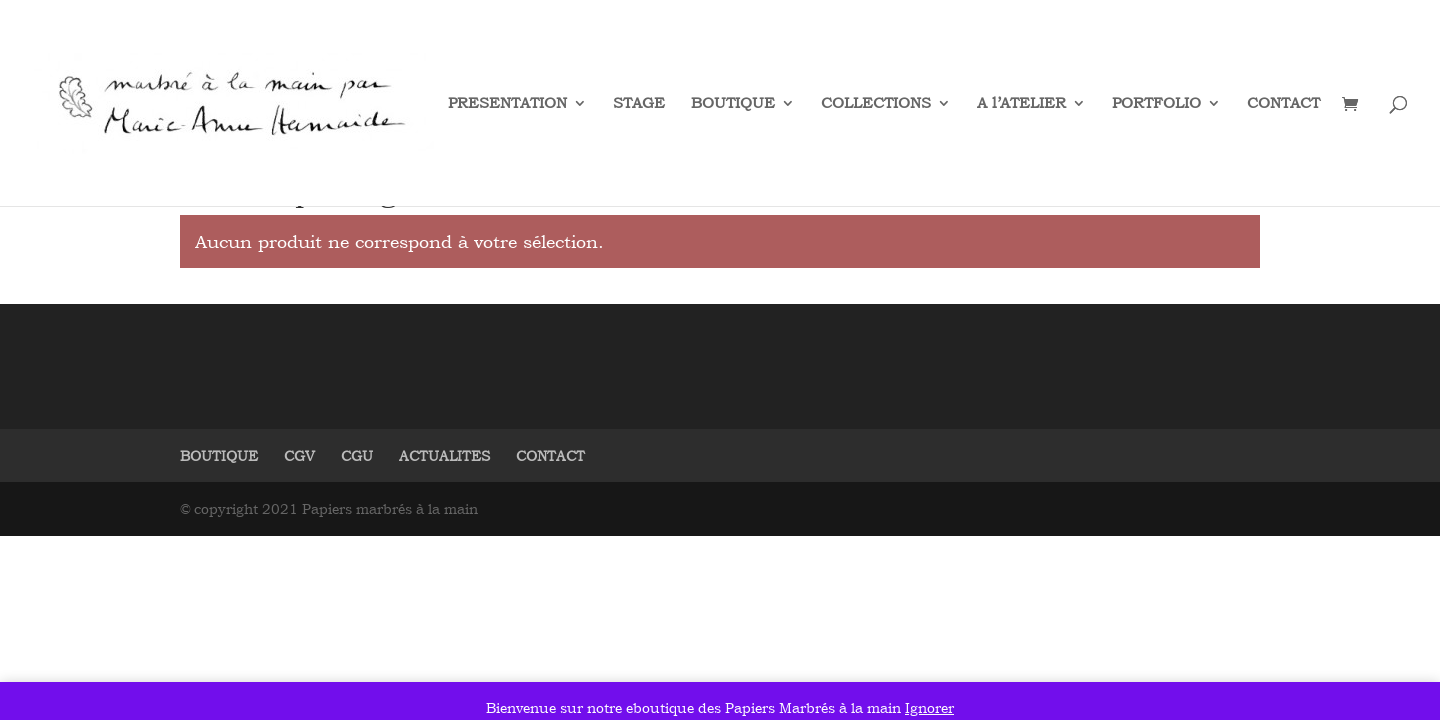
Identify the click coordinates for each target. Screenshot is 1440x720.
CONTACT (1283, 104)
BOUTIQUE (733, 104)
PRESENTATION (507, 104)
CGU (357, 455)
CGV (299, 455)
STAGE (639, 104)
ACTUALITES (444, 455)
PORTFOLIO (1156, 104)
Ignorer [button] (929, 707)
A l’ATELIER (1021, 104)
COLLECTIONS (876, 104)
